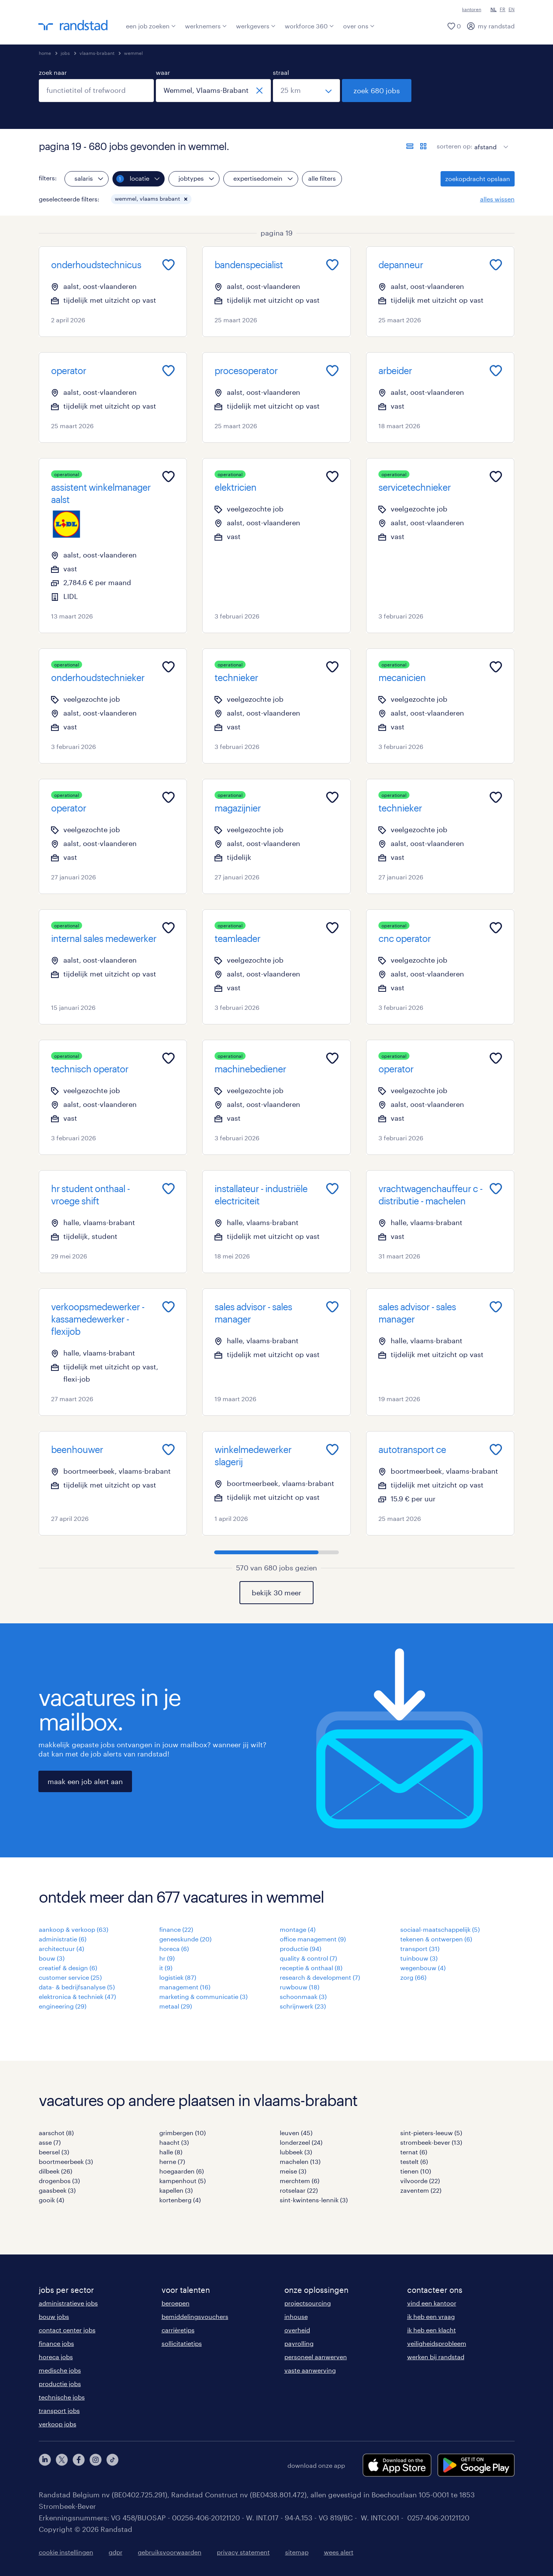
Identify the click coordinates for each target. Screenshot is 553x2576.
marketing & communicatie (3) (203, 1996)
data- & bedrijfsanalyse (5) (77, 1987)
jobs (65, 53)
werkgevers (256, 26)
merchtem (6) (299, 2180)
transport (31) (419, 1948)
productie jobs (60, 2383)
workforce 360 (309, 26)
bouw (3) (51, 1958)
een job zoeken (151, 26)
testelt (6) (414, 2161)
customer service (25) (70, 1977)
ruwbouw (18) (299, 1987)
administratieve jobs (68, 2303)
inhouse (296, 2316)
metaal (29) (175, 2006)
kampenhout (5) (182, 2180)
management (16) (184, 1987)
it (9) (165, 1967)
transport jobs (59, 2410)
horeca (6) (174, 1948)
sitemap (297, 2552)
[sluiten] (259, 90)
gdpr (115, 2552)
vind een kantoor (431, 2303)
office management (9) (313, 1939)
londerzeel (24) (301, 2142)
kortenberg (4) (180, 2199)
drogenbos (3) (59, 2180)
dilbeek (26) (55, 2171)
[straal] (306, 90)
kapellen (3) (176, 2190)
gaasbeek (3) (57, 2190)
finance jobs (56, 2343)
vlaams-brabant (96, 53)
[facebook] (79, 2465)
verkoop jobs (57, 2424)
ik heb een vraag (431, 2316)
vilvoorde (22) (420, 2180)
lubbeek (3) (296, 2151)
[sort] (489, 141)
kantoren (471, 9)
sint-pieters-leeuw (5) (431, 2132)
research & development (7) (320, 1977)
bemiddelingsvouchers (195, 2316)
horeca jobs (56, 2356)
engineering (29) (62, 2006)
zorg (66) (413, 1977)
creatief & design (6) (68, 1967)
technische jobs (62, 2397)
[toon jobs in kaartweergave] (423, 146)
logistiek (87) (177, 1977)
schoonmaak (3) (303, 1996)
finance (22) (176, 1929)
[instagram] (95, 2465)
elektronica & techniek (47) (77, 1996)
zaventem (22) (420, 2190)
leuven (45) (296, 2132)
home (45, 53)
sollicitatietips (182, 2343)
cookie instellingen (66, 2552)
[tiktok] (112, 2465)
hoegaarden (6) (181, 2171)
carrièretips (178, 2330)
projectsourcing (307, 2303)
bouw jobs (54, 2316)
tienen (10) (415, 2171)
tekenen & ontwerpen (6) (436, 1939)
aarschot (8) (56, 2132)
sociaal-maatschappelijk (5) (440, 1929)
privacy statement (243, 2552)
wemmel (133, 53)
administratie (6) (62, 1939)
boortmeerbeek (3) (66, 2161)
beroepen (176, 2303)
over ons (359, 26)
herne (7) (172, 2161)
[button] (186, 199)
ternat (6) (413, 2151)
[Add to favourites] (168, 265)
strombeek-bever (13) (431, 2142)
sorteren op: (454, 146)
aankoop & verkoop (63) (73, 1929)
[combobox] (96, 90)
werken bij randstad (435, 2356)
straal (281, 72)
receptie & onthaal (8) (311, 1967)
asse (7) (50, 2142)
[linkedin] (45, 2465)
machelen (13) (300, 2161)
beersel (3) (54, 2151)
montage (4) (297, 1929)
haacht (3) (174, 2142)
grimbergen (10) (182, 2132)
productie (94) (300, 1948)
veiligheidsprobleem (436, 2343)
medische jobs (60, 2370)
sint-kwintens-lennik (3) (314, 2199)
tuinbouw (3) (418, 1958)
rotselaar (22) (299, 2190)
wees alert (338, 2552)
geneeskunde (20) (185, 1939)
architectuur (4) (61, 1948)
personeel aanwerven (315, 2356)
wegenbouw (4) (423, 1967)
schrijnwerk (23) (303, 2006)
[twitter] (62, 2465)
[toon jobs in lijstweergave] (410, 146)
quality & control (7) (308, 1958)
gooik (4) (51, 2199)
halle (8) (170, 2151)
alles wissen (497, 199)
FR (502, 9)
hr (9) (167, 1958)
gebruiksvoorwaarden (169, 2552)
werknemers (206, 26)
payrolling (299, 2343)
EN (511, 9)
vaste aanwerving (310, 2370)
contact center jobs (67, 2330)
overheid (297, 2330)
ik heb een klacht (431, 2330)
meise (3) (293, 2171)
